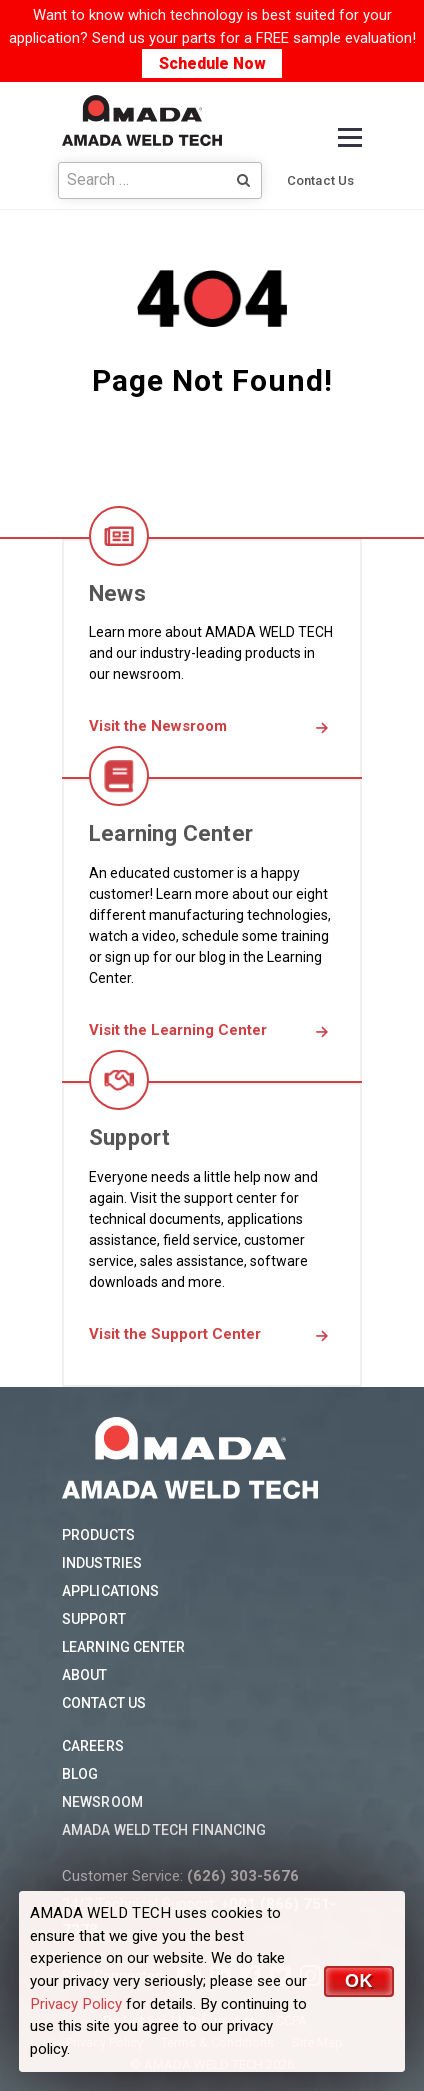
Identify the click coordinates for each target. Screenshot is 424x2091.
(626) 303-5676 (243, 1876)
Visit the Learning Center (178, 1030)
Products (98, 1535)
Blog (80, 1774)
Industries (102, 1563)
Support (94, 1619)
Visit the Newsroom (158, 726)
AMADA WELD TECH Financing (164, 1830)
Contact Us (320, 180)
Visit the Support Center (175, 1334)
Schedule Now (212, 63)
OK (359, 1981)
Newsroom (102, 1802)
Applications (110, 1591)
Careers (93, 1746)
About (85, 1675)
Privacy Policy (76, 2004)
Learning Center (124, 1647)
